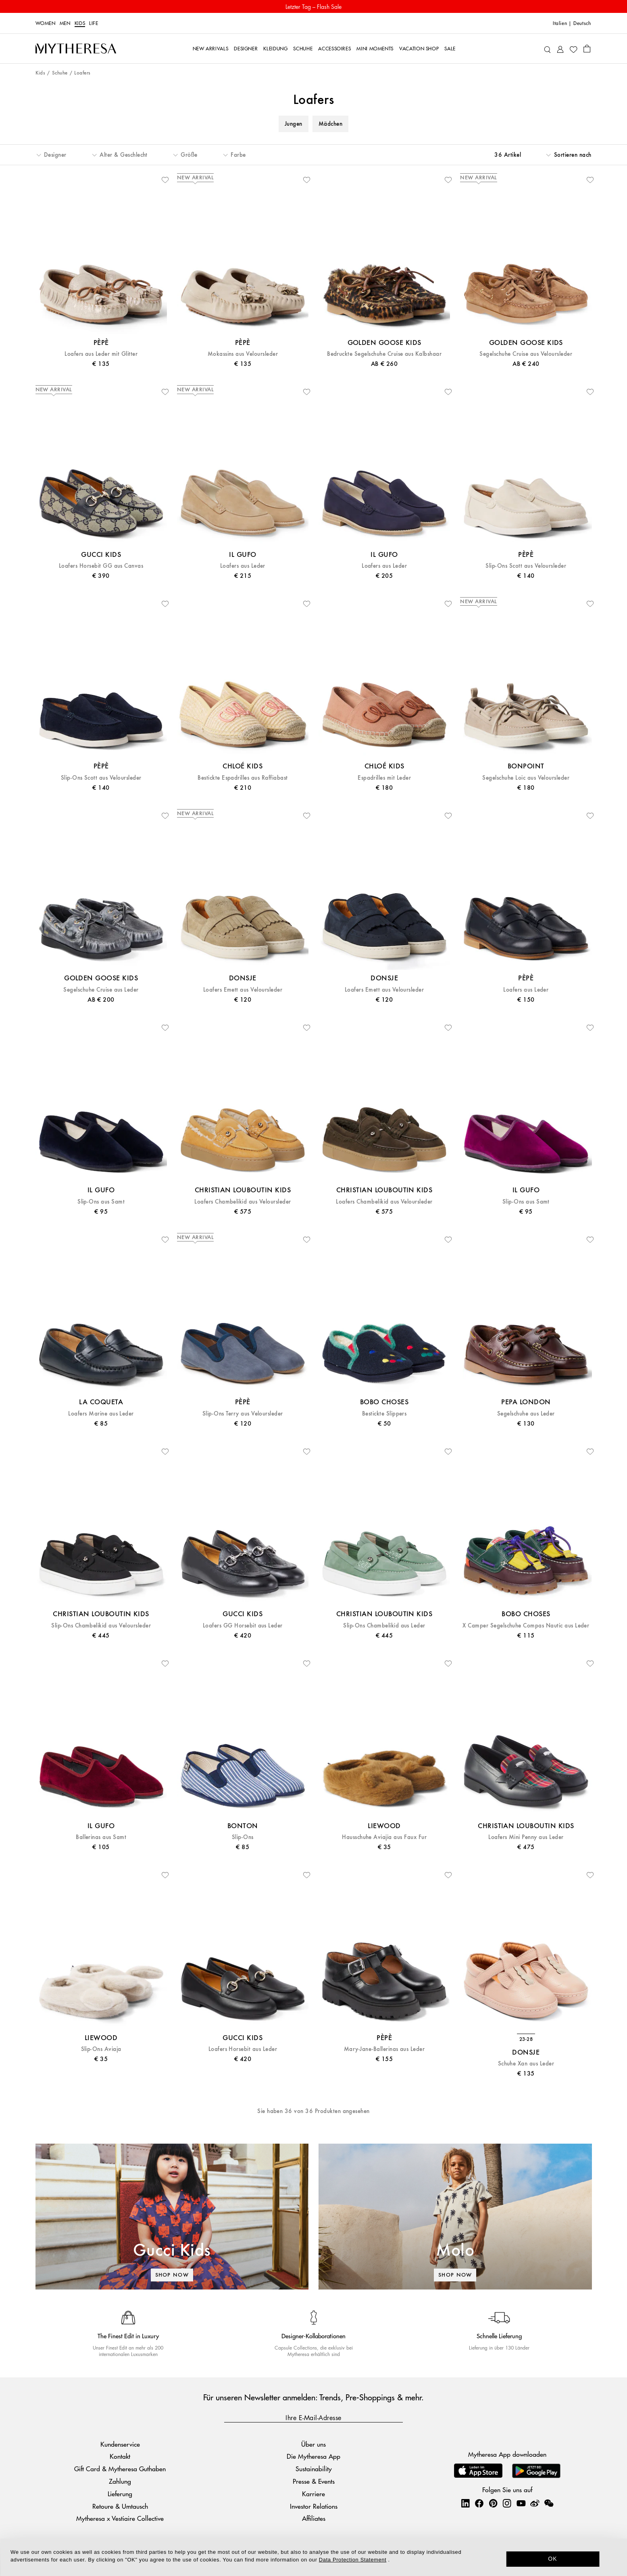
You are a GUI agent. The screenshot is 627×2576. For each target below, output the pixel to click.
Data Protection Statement (352, 2560)
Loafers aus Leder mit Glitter (101, 354)
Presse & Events (314, 2481)
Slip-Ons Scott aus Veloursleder (525, 566)
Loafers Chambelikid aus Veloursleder (242, 1202)
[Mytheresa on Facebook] (479, 2503)
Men (65, 23)
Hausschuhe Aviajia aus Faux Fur (384, 1837)
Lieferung (120, 2493)
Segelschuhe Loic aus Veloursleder (525, 778)
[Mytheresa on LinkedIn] (465, 2503)
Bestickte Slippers (384, 1414)
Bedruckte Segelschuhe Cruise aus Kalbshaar (384, 354)
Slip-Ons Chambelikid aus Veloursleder (101, 1626)
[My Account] (560, 48)
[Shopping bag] (587, 48)
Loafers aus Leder (242, 566)
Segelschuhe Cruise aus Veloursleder (525, 354)
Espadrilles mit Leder (384, 778)
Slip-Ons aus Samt (101, 1202)
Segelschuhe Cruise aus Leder (100, 990)
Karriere (313, 2493)
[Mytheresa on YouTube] (521, 2503)
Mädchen (330, 124)
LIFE (93, 23)
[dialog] (313, 2557)
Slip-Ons (243, 1837)
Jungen (293, 124)
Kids (80, 23)
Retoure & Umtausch (120, 2506)
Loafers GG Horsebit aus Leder (243, 1626)
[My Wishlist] (573, 48)
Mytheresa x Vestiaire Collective (120, 2518)
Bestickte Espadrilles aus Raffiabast (242, 778)
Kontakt (120, 2456)
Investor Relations (313, 2506)
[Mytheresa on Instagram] (507, 2503)
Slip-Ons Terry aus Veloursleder (242, 1414)
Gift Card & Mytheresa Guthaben (120, 2468)
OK (552, 2558)
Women (45, 23)
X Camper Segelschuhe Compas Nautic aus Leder (525, 1626)
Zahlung (120, 2481)
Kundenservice (120, 2444)
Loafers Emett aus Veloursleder (242, 990)
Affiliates (313, 2518)
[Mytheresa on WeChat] (549, 2503)
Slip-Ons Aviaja (101, 2049)
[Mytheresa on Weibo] (535, 2503)
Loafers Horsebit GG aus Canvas (101, 566)
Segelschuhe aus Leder (526, 1414)
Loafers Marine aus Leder (101, 1414)
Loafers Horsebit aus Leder (242, 2049)
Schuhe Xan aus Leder (526, 2064)
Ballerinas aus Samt (101, 1837)
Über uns (313, 2444)
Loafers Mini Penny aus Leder (525, 1837)
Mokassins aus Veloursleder (243, 354)
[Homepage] (75, 49)
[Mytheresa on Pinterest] (493, 2503)
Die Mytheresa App (313, 2456)
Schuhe (60, 73)
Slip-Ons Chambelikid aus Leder (384, 1626)
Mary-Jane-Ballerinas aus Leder (384, 2049)
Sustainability (314, 2468)
